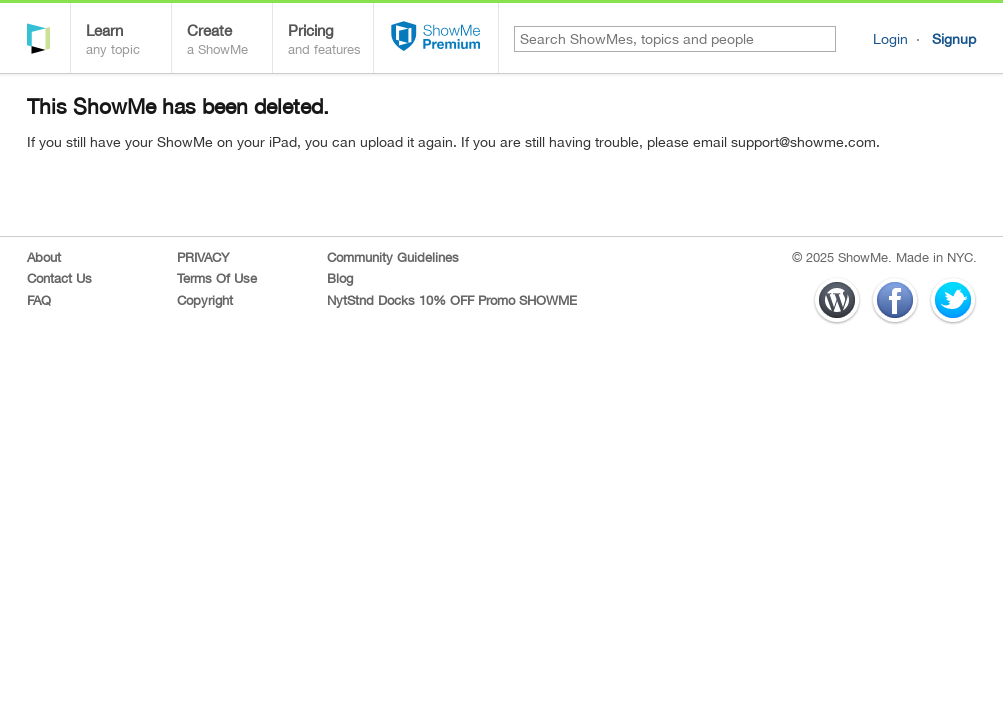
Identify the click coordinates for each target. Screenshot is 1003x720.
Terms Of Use (217, 278)
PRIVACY (203, 257)
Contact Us (59, 278)
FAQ (39, 300)
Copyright (205, 300)
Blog (340, 278)
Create (229, 41)
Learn (128, 41)
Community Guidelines (393, 257)
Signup (954, 39)
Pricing (330, 41)
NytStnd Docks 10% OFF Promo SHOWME (452, 300)
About (44, 257)
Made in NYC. (936, 257)
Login (890, 39)
